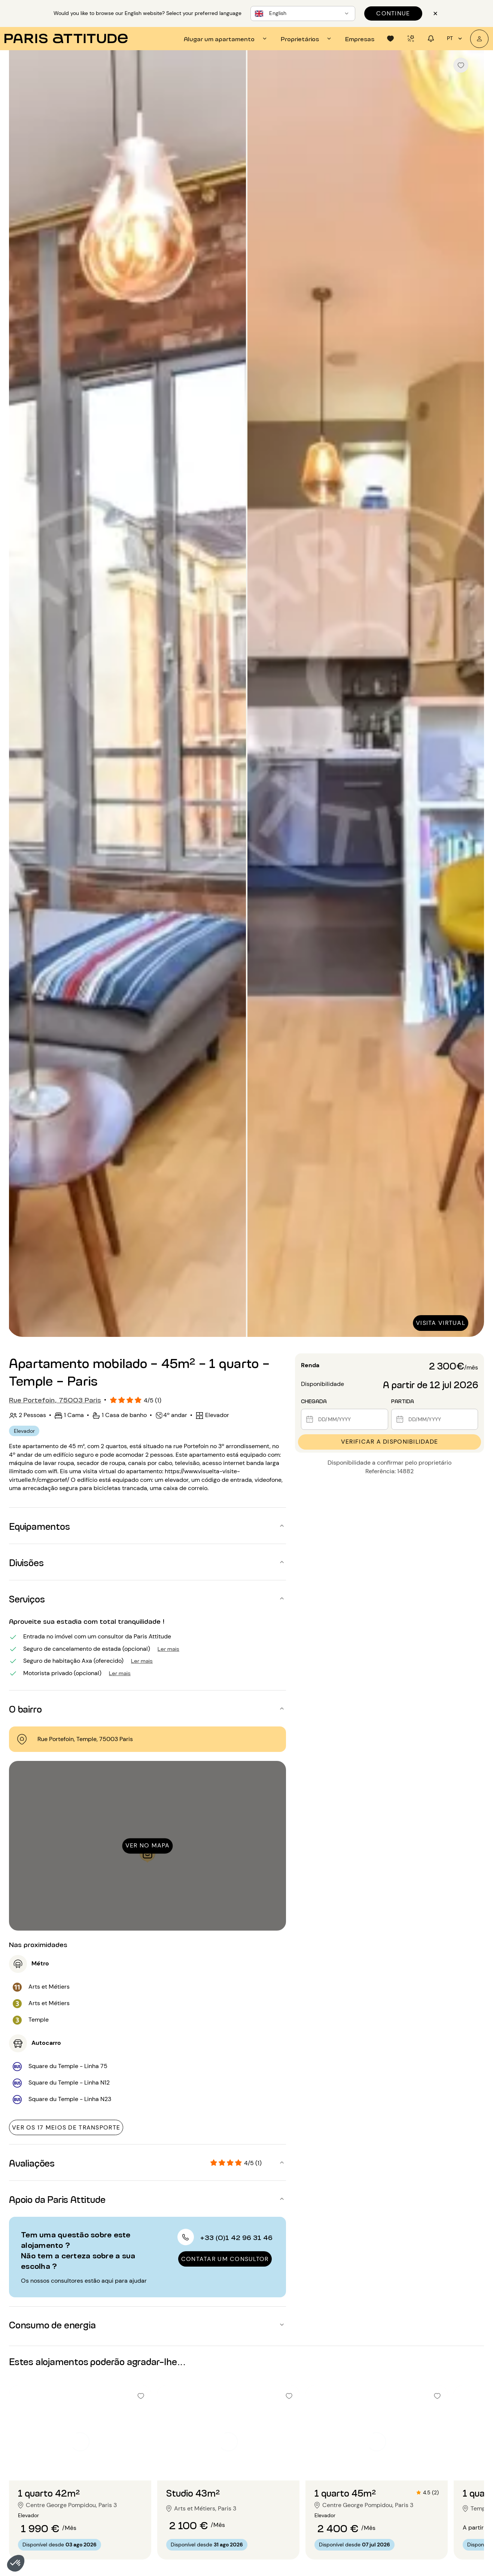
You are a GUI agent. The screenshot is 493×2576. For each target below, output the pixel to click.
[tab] (226, 38)
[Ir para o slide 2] (80, 2465)
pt (455, 38)
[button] (16, 2563)
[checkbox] (460, 65)
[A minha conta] (479, 39)
